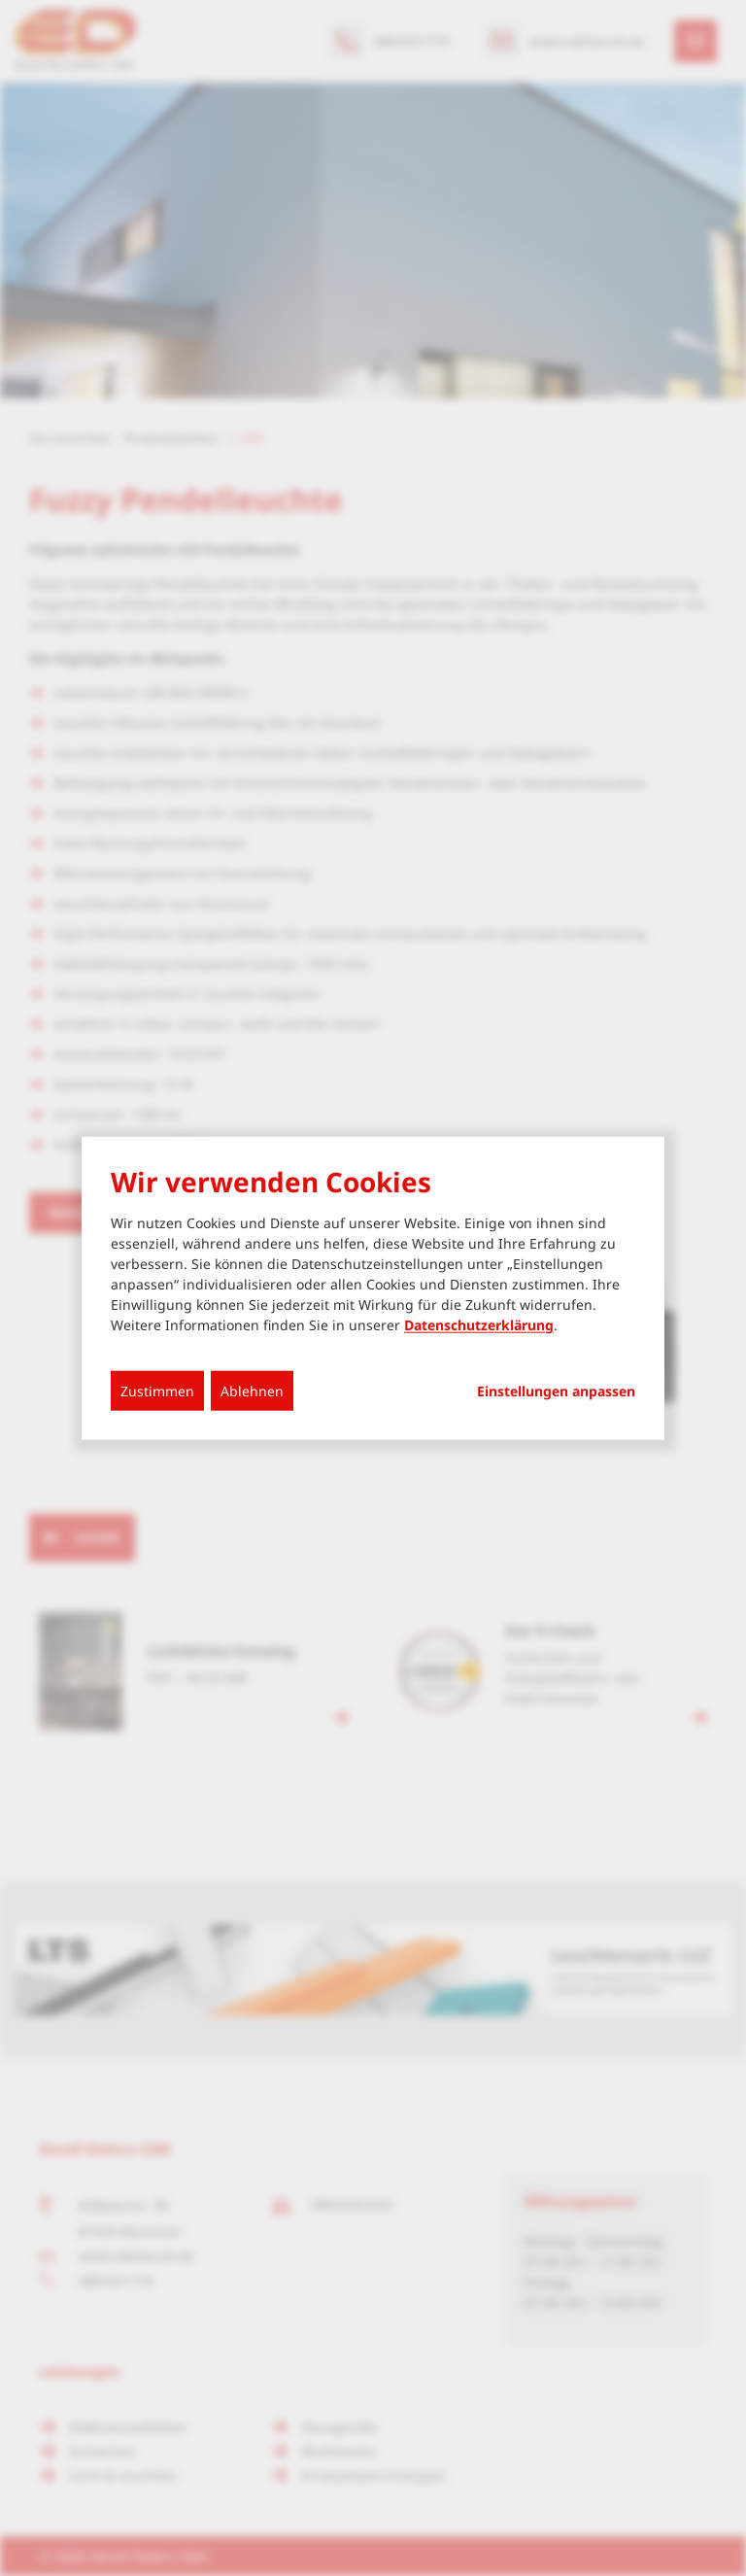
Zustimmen (157, 1391)
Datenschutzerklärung (479, 1325)
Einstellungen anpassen (556, 1391)
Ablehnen (252, 1391)
